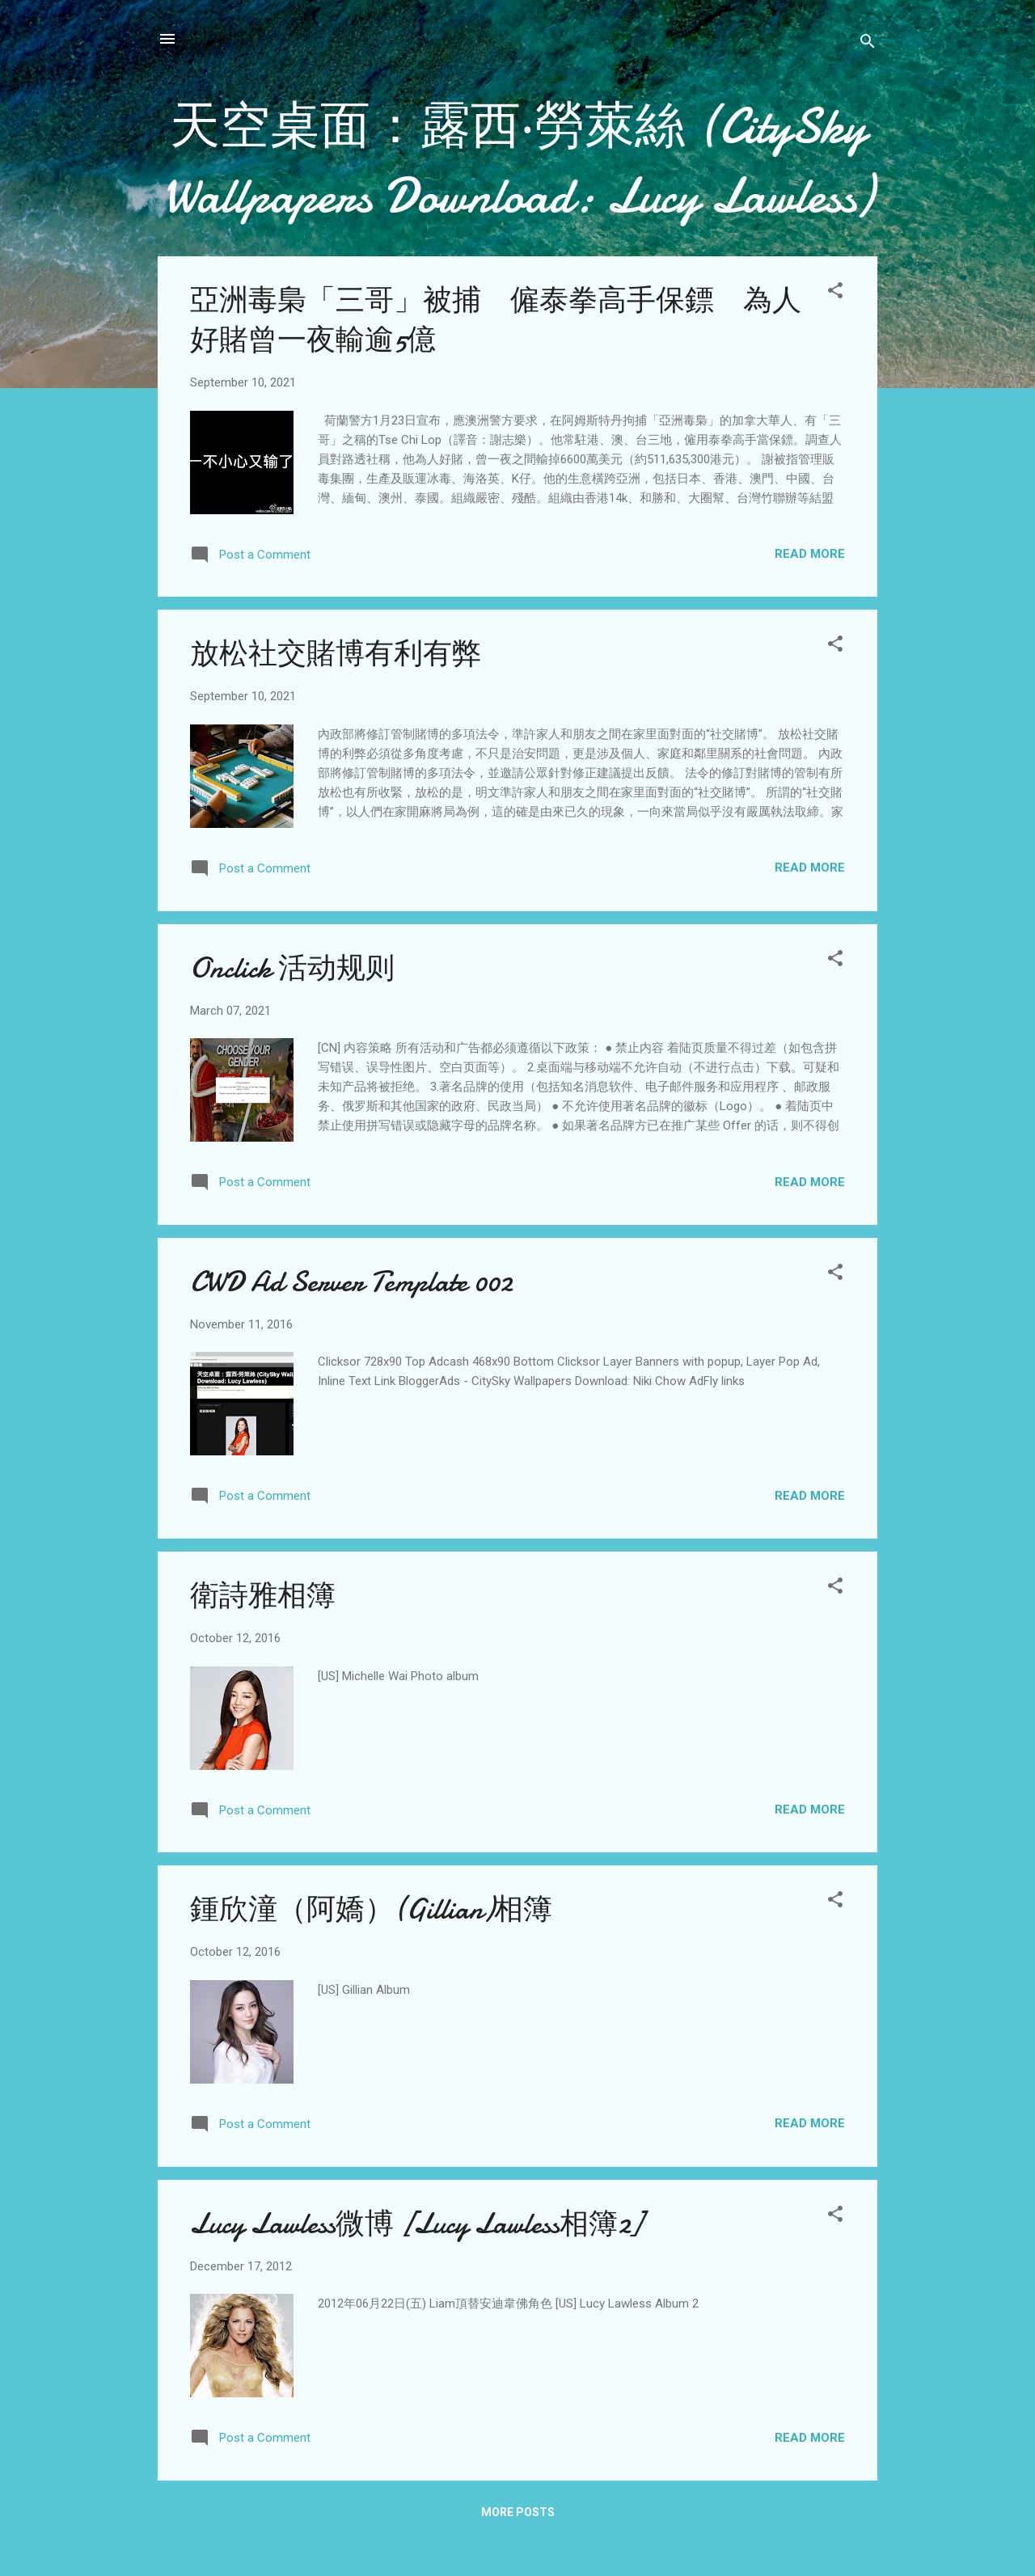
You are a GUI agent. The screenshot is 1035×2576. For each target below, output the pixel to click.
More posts (518, 2512)
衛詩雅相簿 (263, 1595)
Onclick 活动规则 (292, 968)
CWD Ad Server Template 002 (351, 1282)
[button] (835, 293)
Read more (810, 554)
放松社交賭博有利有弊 (335, 654)
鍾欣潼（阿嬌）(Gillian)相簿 (371, 1909)
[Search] (867, 44)
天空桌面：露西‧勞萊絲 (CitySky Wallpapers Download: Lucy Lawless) (517, 160)
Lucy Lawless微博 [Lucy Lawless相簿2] (416, 2224)
